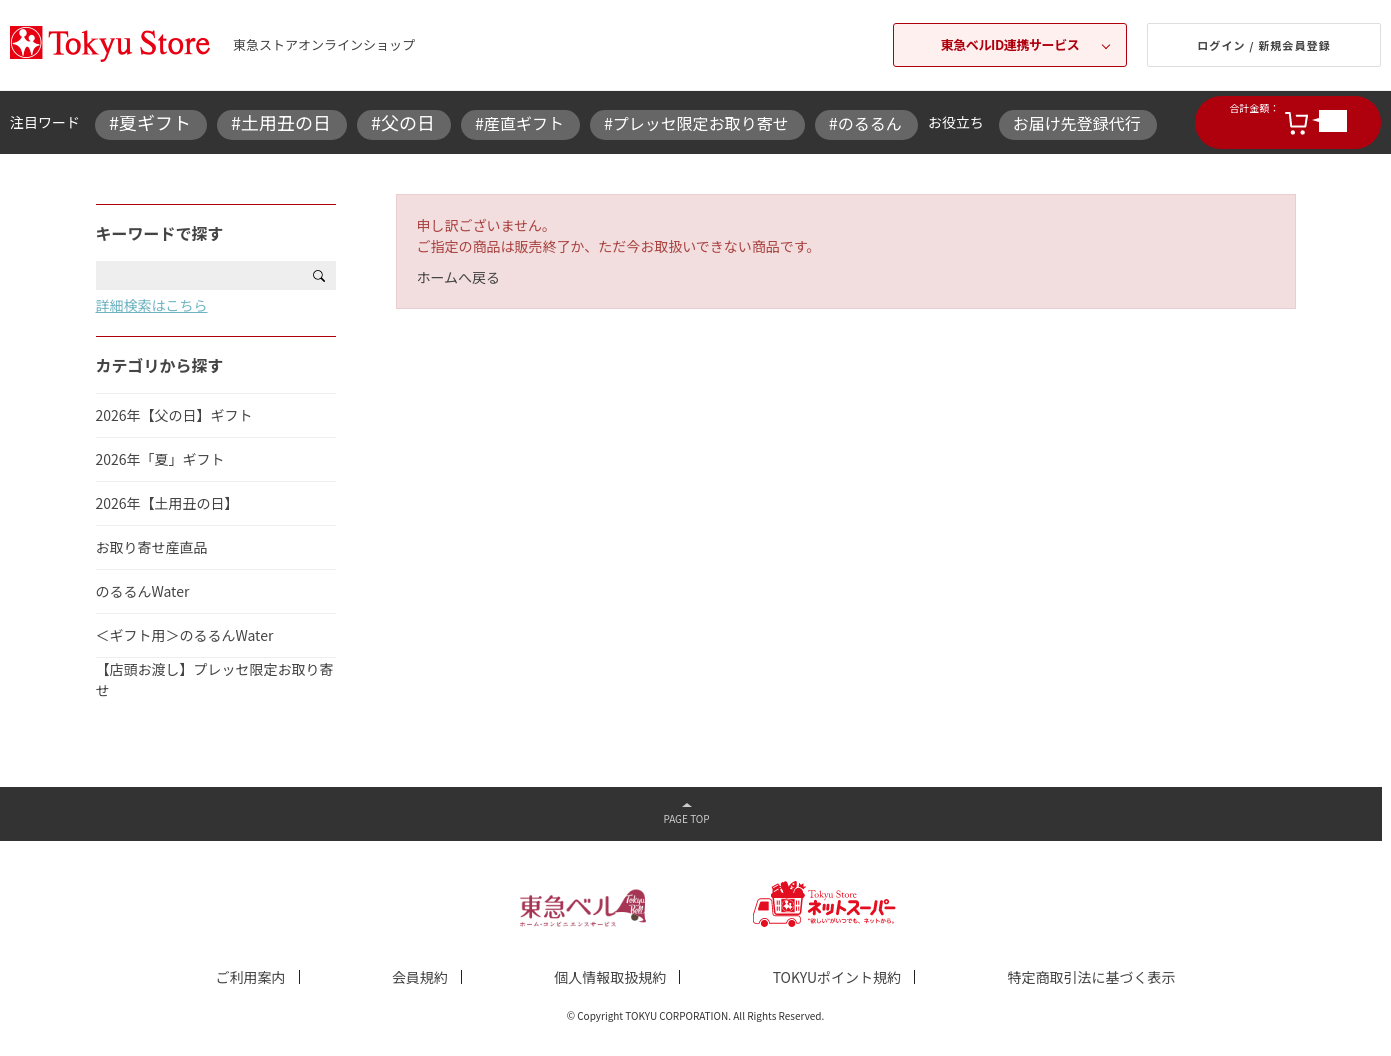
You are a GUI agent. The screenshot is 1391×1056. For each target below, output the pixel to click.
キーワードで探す (160, 233)
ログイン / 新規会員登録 (1264, 45)
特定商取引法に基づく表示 (1091, 977)
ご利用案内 (251, 977)
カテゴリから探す (160, 365)
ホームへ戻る (459, 277)
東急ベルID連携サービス (1010, 44)
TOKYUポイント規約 (837, 977)
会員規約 (420, 977)
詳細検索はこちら (152, 305)
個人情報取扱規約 (610, 977)
